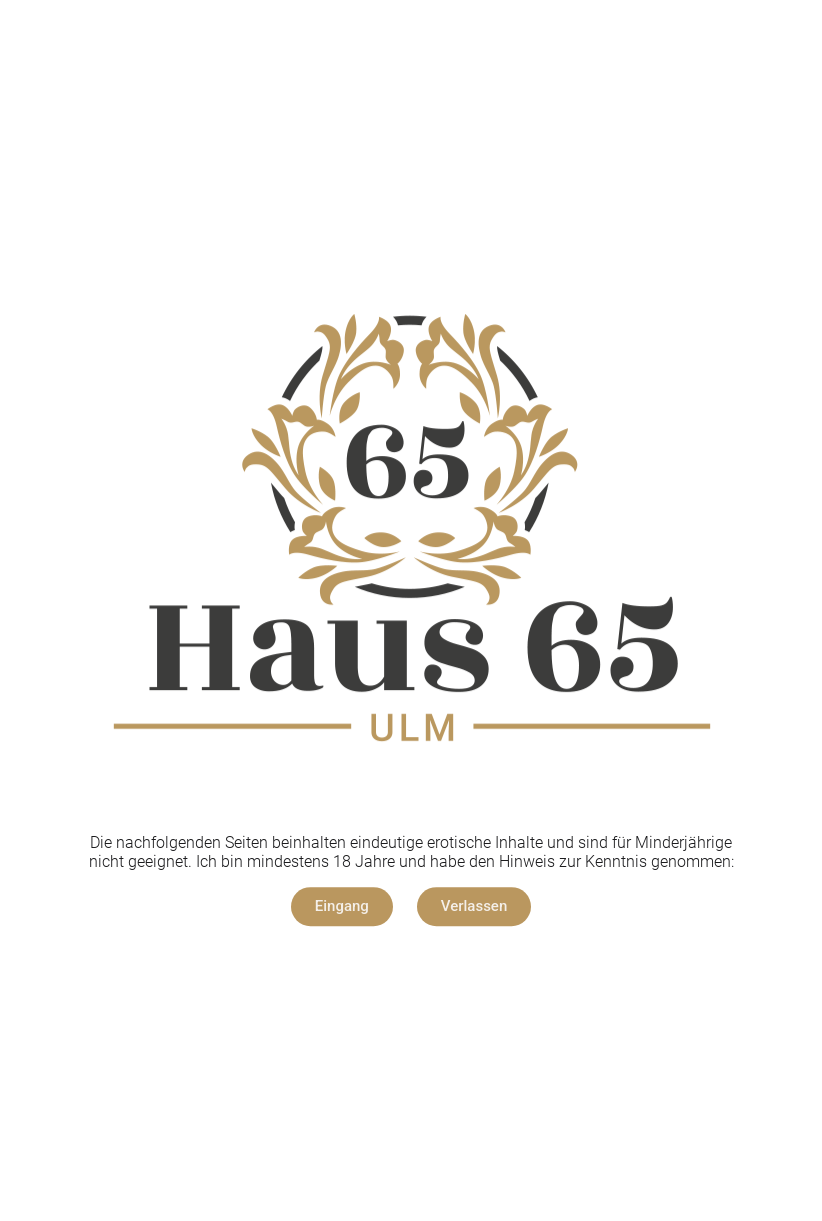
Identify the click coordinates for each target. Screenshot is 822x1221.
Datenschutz (461, 967)
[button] (342, 906)
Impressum (357, 967)
